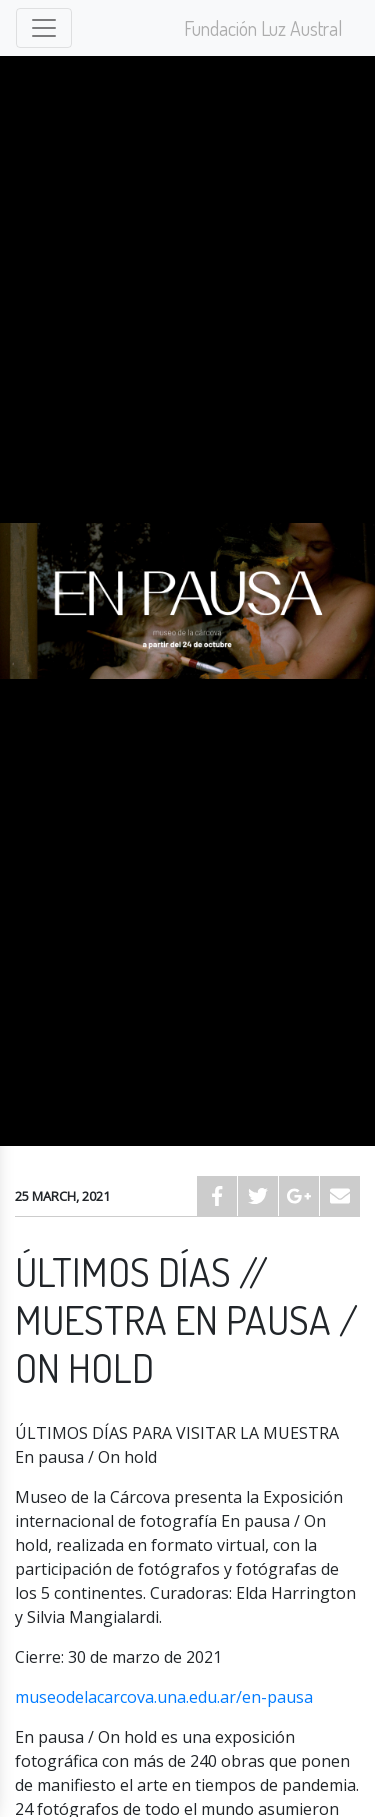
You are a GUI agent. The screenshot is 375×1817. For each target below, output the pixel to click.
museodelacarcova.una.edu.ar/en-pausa (164, 1697)
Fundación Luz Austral (263, 28)
